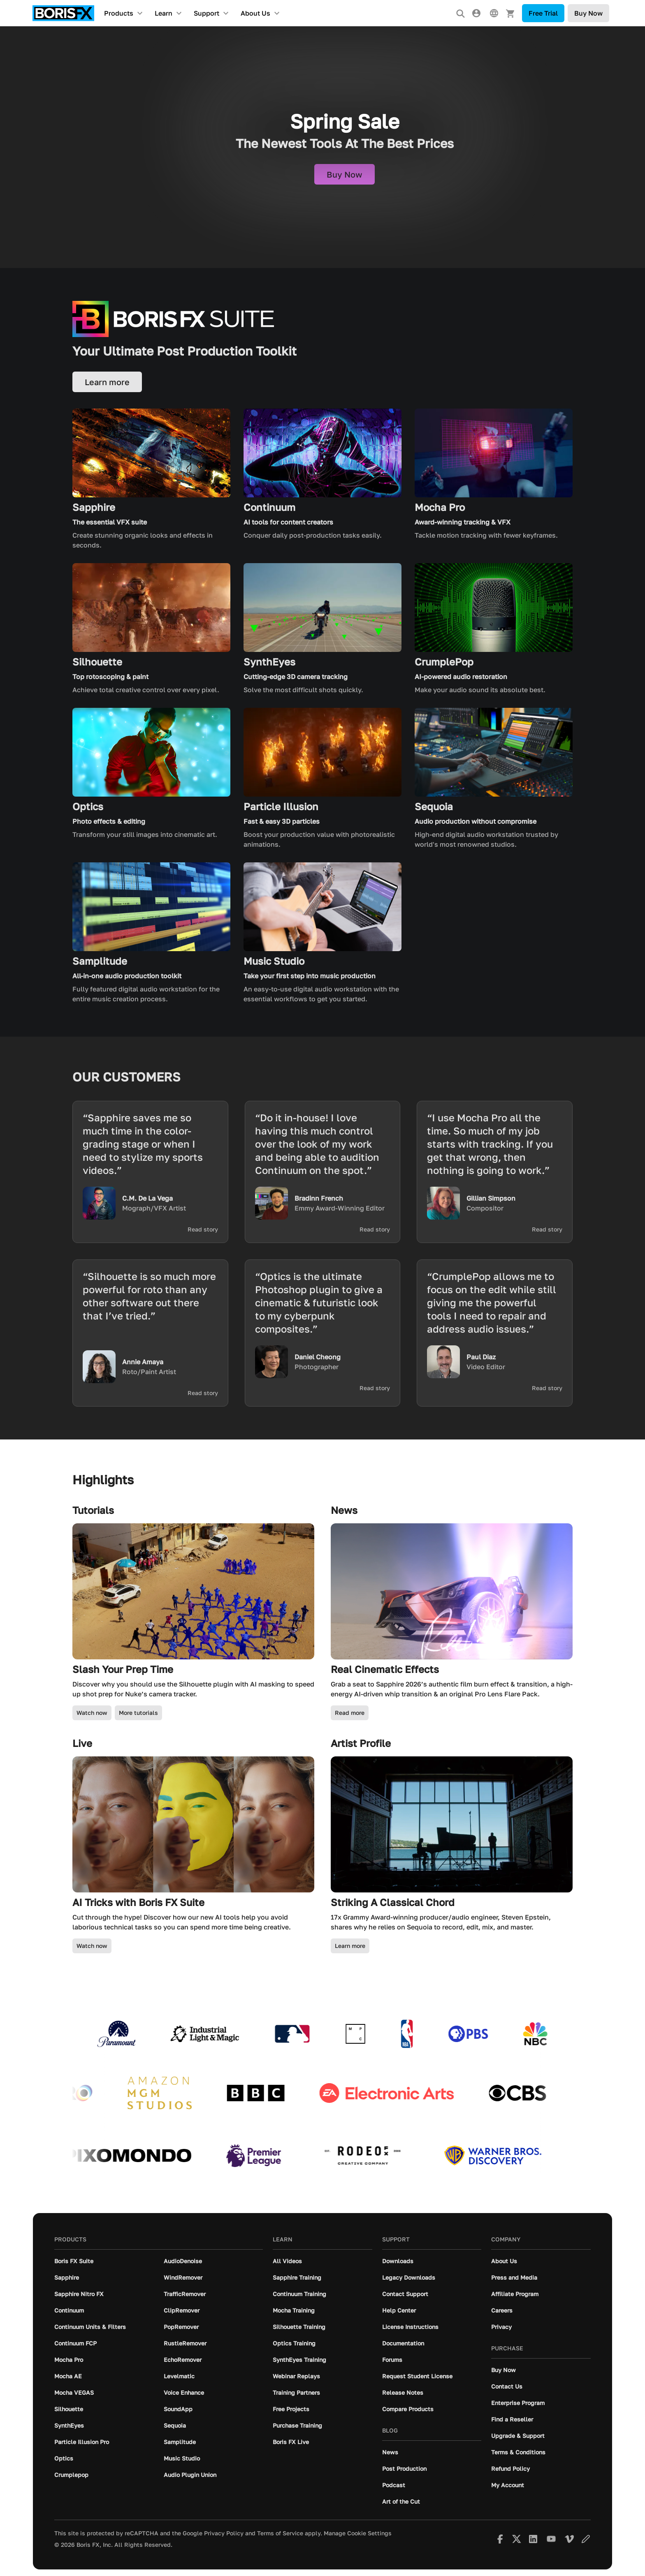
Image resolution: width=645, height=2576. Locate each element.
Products (118, 13)
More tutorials (138, 1712)
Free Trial (543, 13)
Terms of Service (280, 2533)
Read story (203, 1229)
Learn (163, 13)
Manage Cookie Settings (358, 2533)
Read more (349, 1712)
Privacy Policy (224, 2533)
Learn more (350, 1945)
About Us (255, 13)
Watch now (92, 1712)
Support (206, 13)
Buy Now (588, 13)
